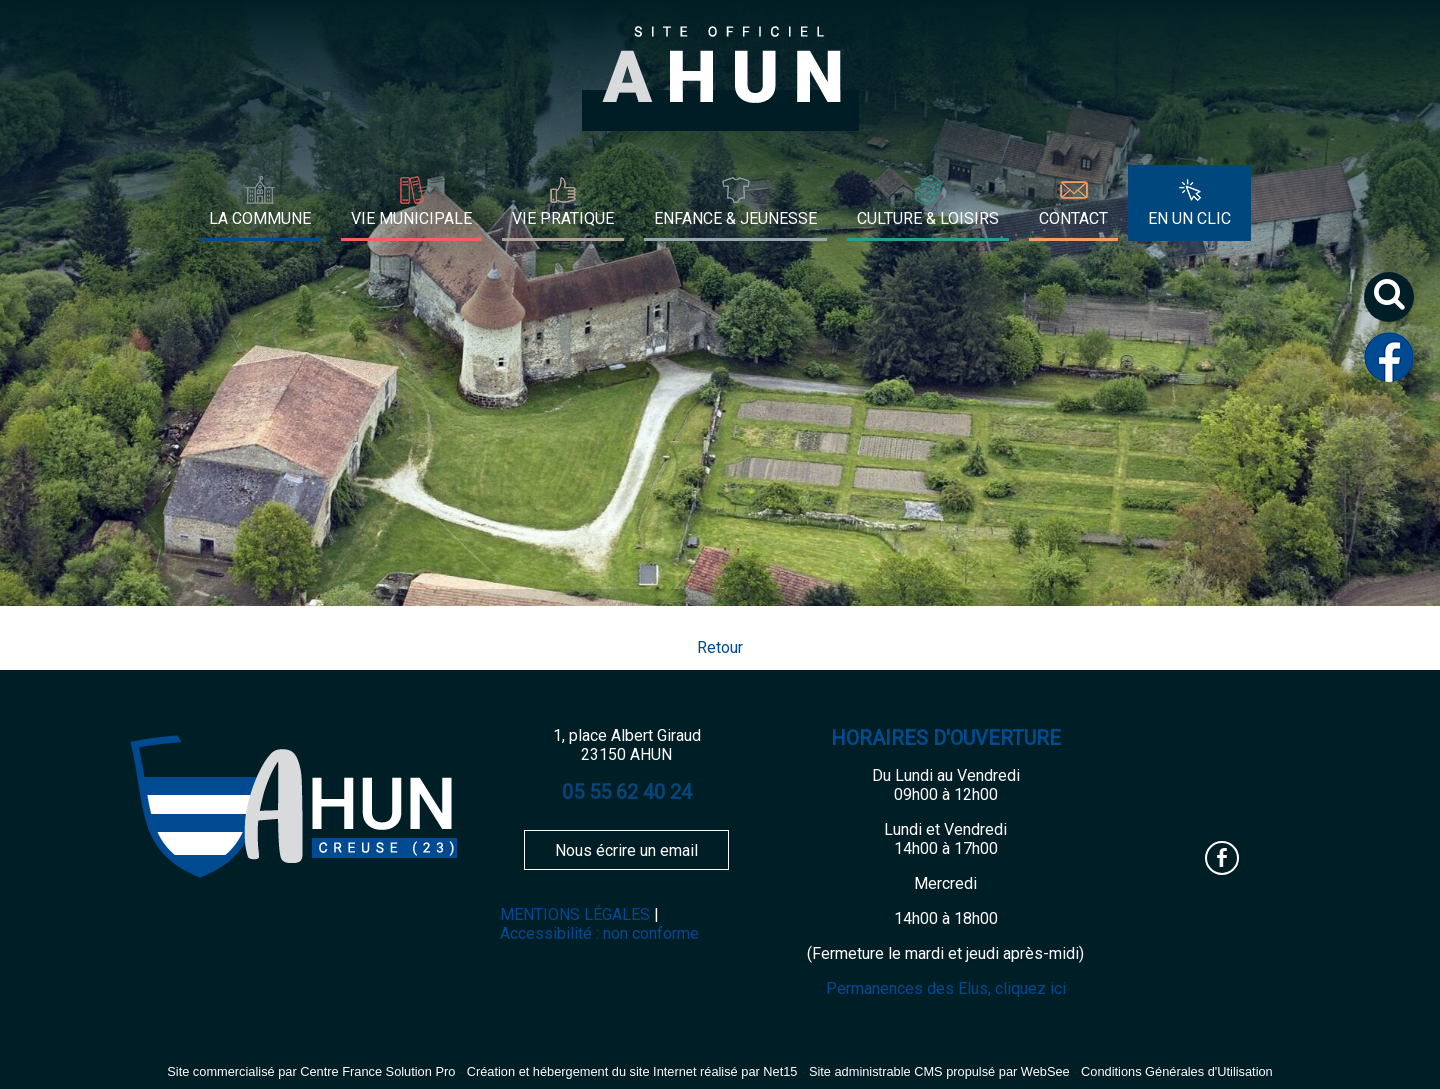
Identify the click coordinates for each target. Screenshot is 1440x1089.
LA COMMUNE (260, 218)
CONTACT (1073, 218)
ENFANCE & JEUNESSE (735, 218)
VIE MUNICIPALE (411, 218)
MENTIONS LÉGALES (575, 914)
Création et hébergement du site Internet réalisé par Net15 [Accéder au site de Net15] (632, 1071)
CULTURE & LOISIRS (928, 218)
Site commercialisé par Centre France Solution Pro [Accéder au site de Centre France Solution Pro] (311, 1071)
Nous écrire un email (626, 850)
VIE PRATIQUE (563, 218)
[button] (1396, 304)
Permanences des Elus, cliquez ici (946, 988)
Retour (720, 647)
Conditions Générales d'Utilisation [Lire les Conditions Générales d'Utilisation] (1177, 1071)
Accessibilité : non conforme (599, 933)
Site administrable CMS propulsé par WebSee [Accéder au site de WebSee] (939, 1071)
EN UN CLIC (1189, 218)
